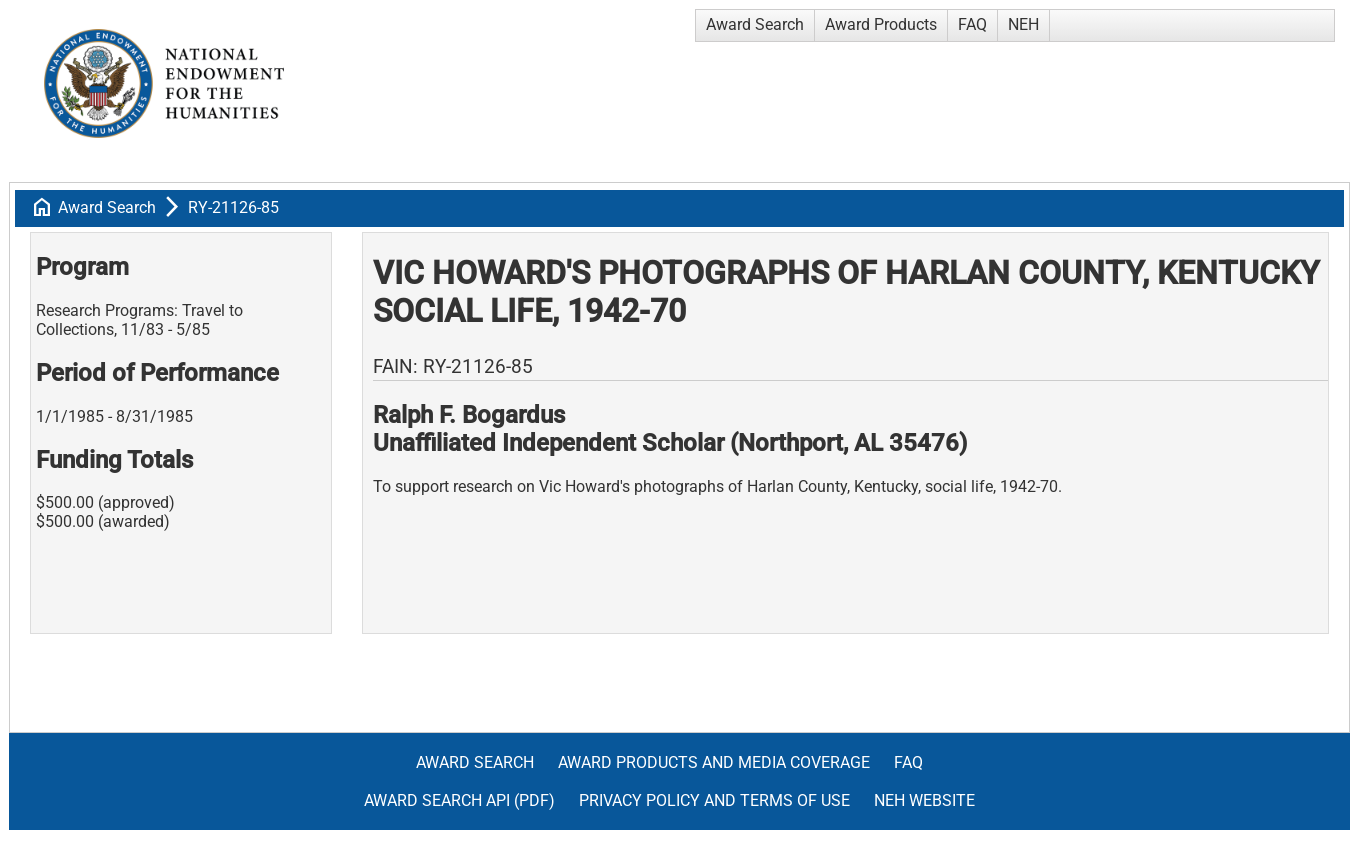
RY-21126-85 (233, 207)
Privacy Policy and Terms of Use (714, 800)
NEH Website (924, 800)
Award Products (881, 24)
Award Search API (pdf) (459, 800)
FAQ (972, 24)
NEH (1023, 24)
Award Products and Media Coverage (714, 762)
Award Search (755, 24)
